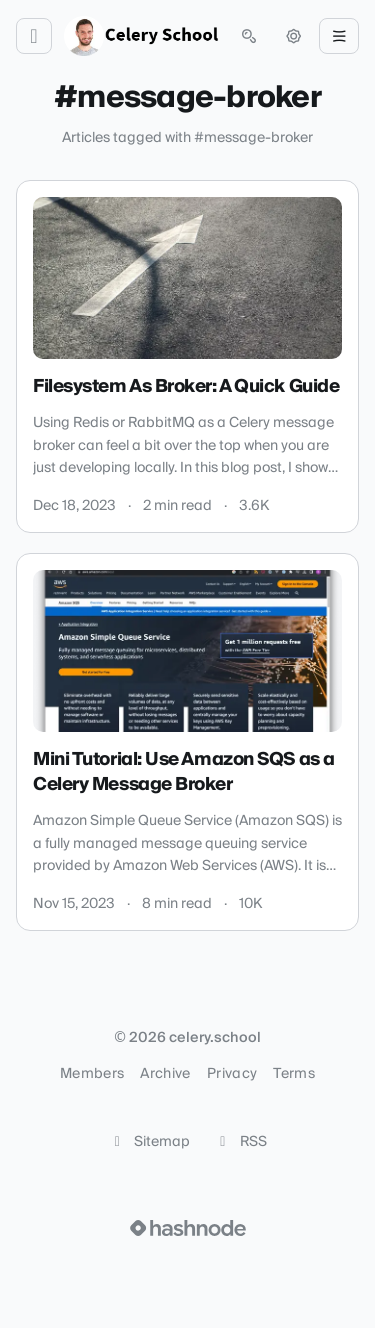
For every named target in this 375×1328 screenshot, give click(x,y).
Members (92, 1074)
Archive (165, 1074)
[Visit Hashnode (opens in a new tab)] (188, 1228)
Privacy (232, 1074)
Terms (294, 1074)
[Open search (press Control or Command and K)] (249, 36)
